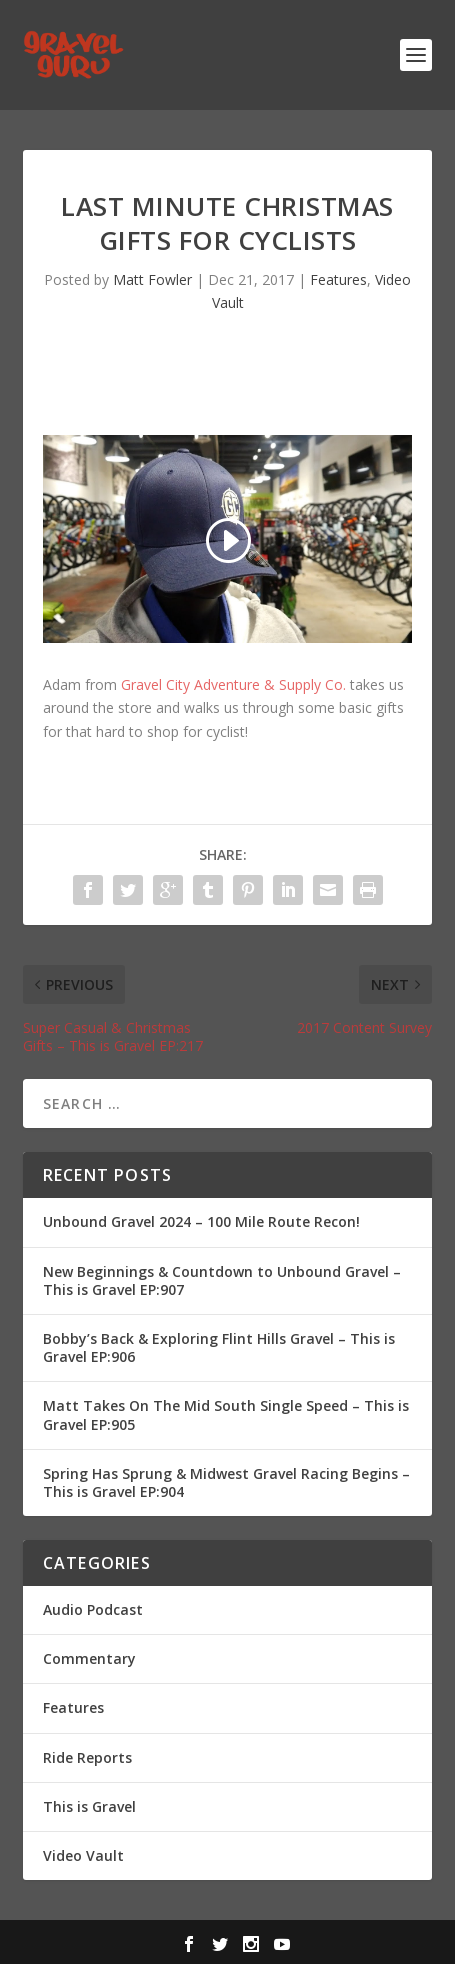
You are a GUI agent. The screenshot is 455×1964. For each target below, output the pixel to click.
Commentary (89, 1658)
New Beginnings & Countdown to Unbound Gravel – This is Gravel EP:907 (222, 1280)
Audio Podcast (93, 1609)
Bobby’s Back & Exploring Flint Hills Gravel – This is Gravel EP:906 (219, 1347)
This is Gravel (89, 1806)
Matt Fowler (152, 279)
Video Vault (83, 1855)
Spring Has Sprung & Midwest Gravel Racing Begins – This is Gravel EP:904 (226, 1482)
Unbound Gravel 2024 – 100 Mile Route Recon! (201, 1221)
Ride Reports (87, 1757)
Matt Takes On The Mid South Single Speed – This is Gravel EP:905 (226, 1414)
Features (338, 279)
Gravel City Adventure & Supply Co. (233, 684)
